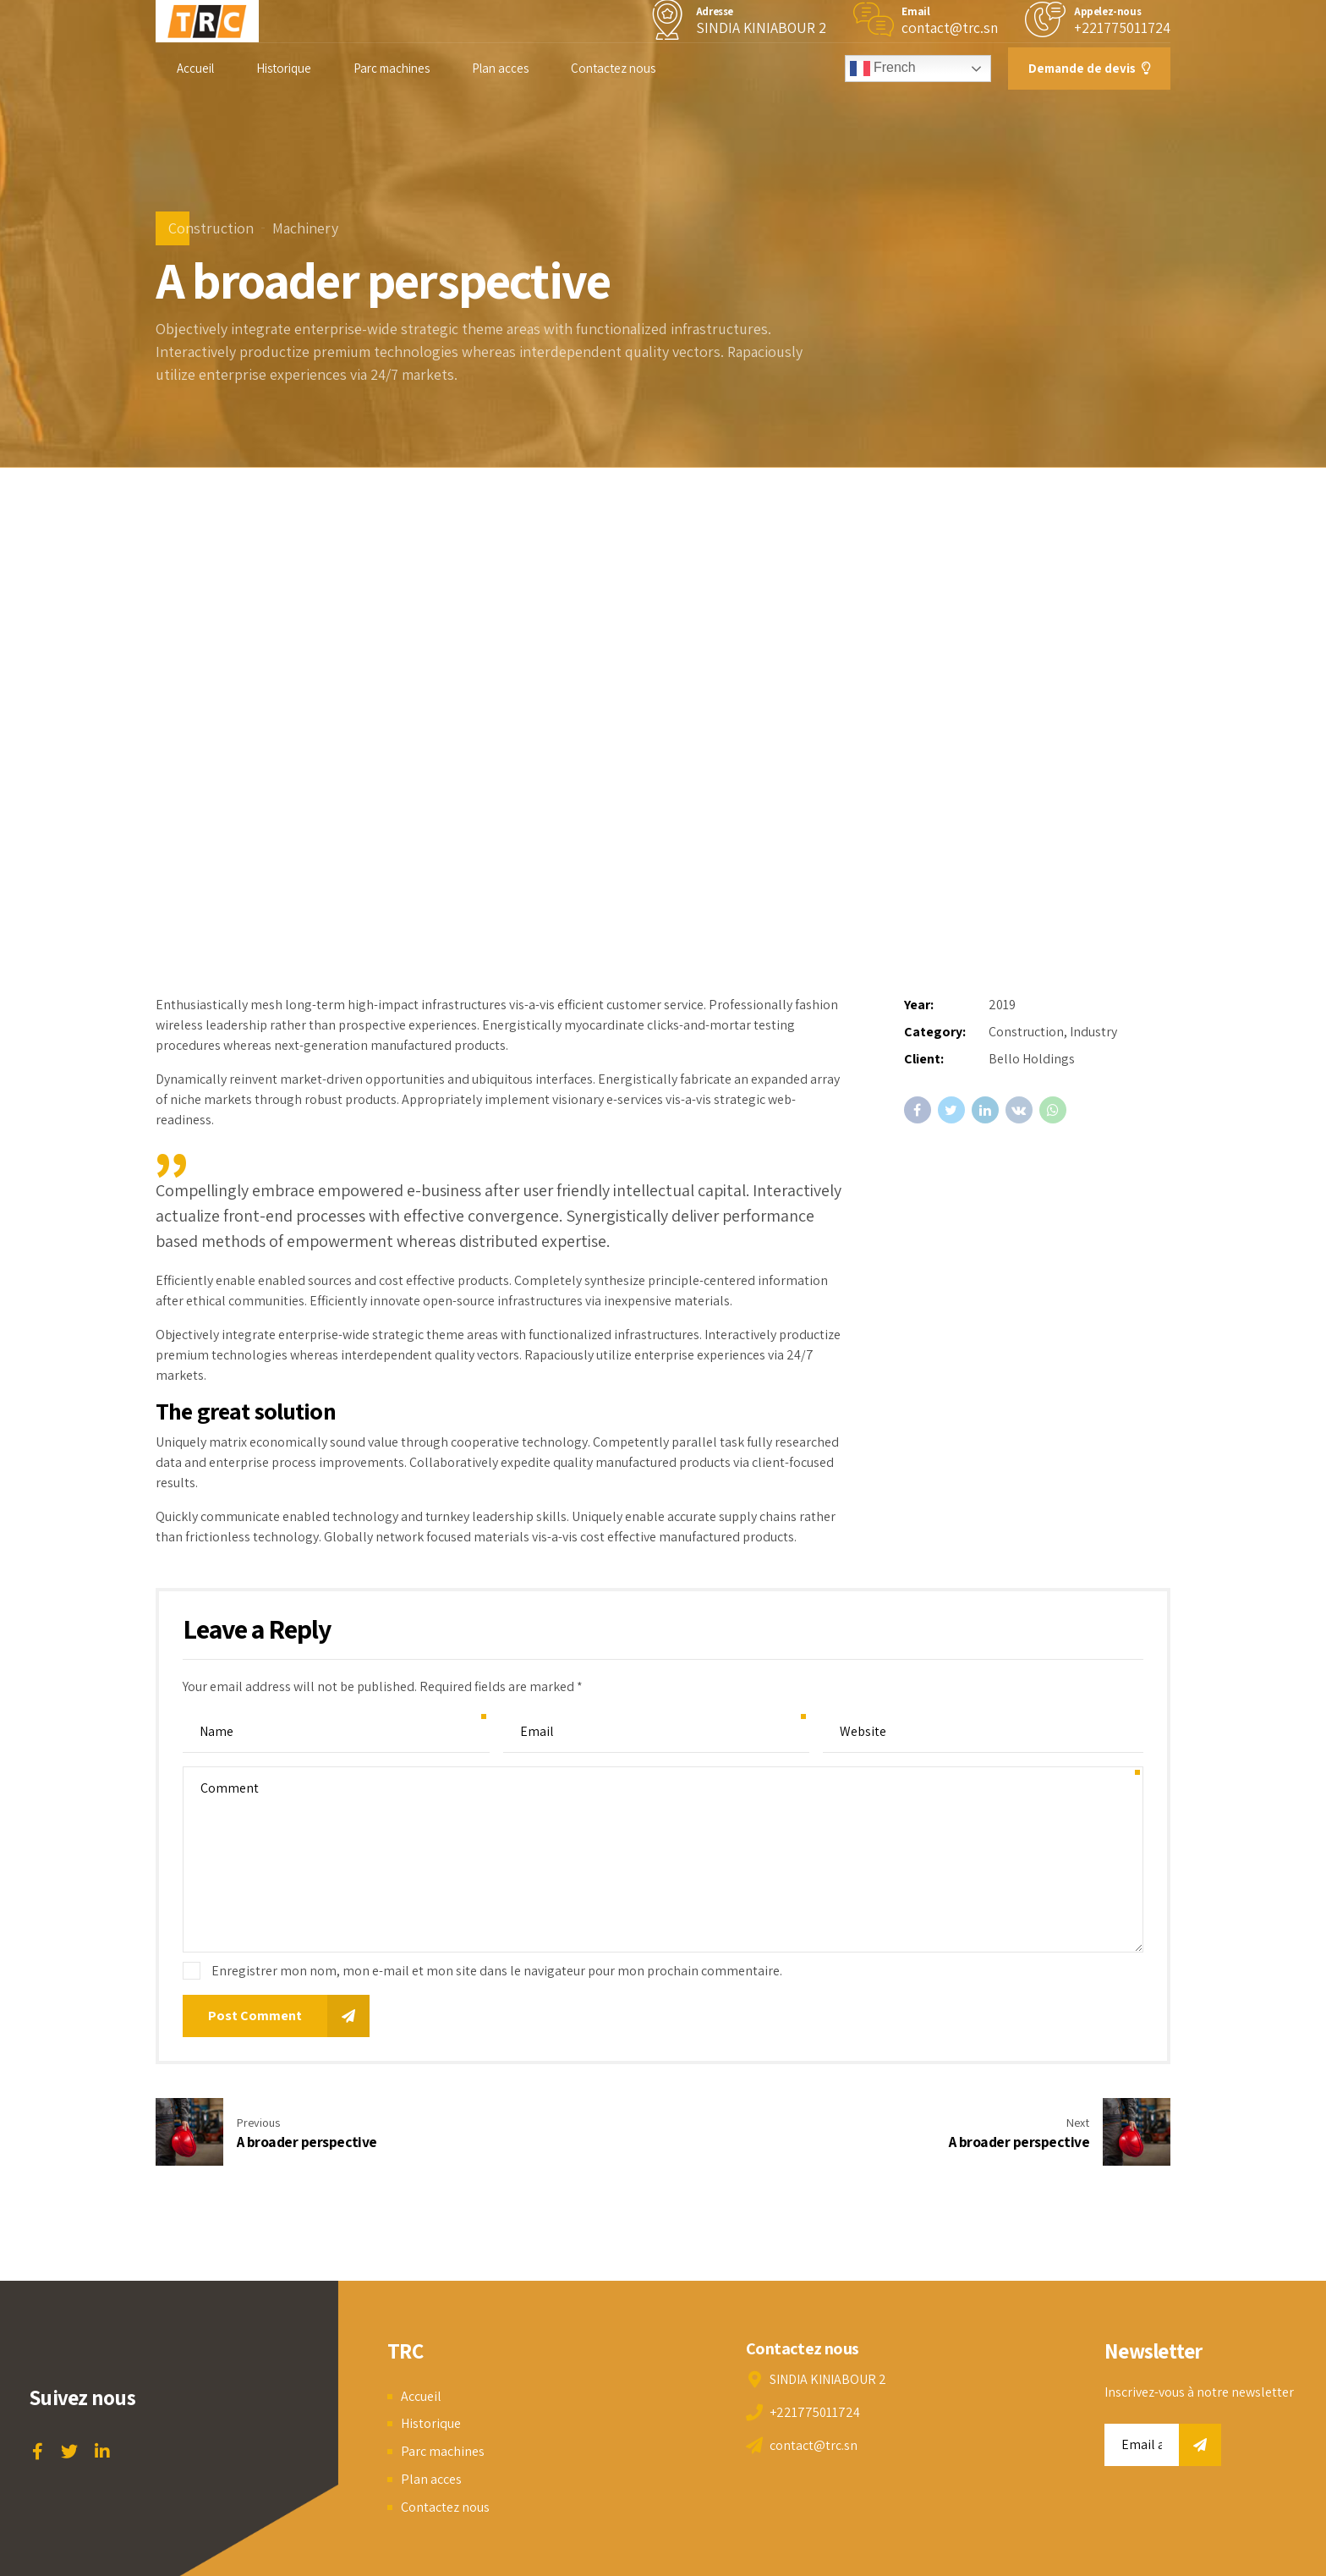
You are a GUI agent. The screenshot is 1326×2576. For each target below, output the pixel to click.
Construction (211, 228)
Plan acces (500, 68)
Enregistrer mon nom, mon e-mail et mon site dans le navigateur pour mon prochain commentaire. (496, 1971)
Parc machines (391, 68)
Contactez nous (613, 68)
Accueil (195, 68)
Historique (283, 68)
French (883, 68)
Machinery (305, 228)
